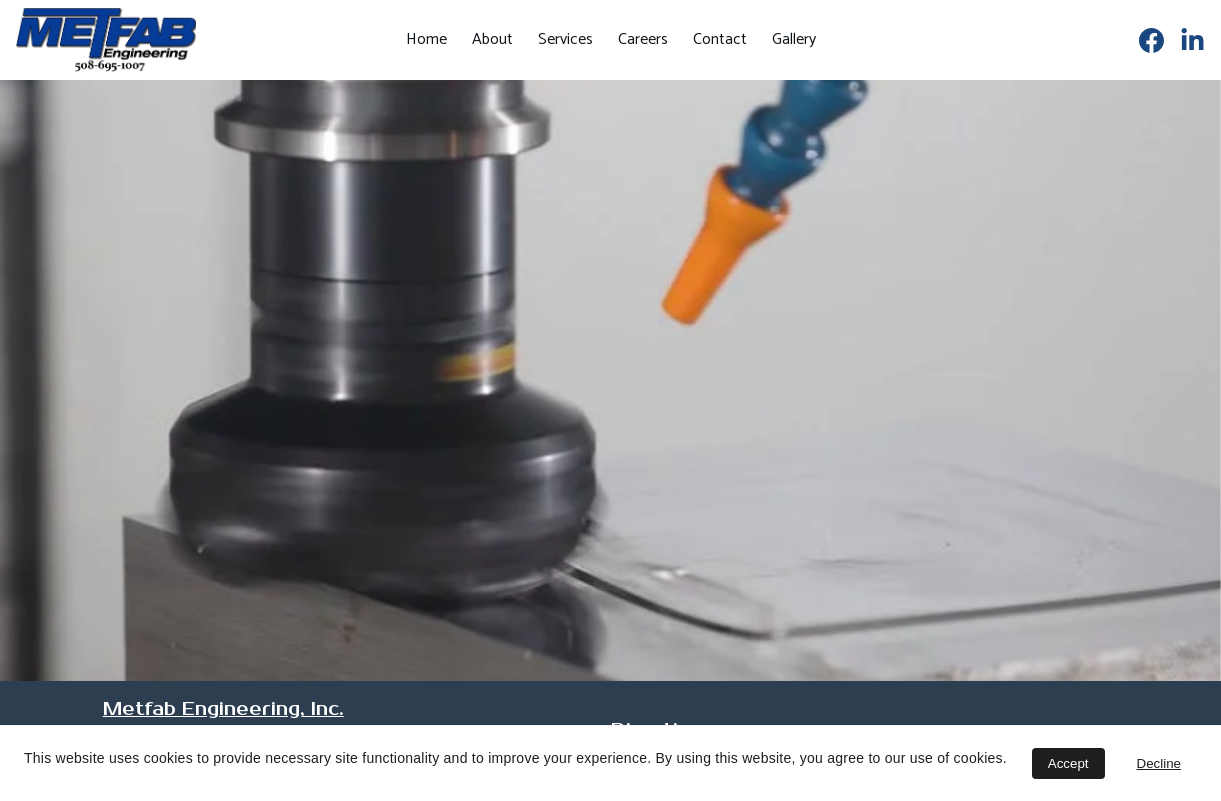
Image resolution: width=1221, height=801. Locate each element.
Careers (643, 40)
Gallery (794, 40)
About (492, 40)
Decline (1159, 763)
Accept (1068, 763)
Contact (720, 40)
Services (565, 40)
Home (426, 40)
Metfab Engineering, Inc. (223, 709)
